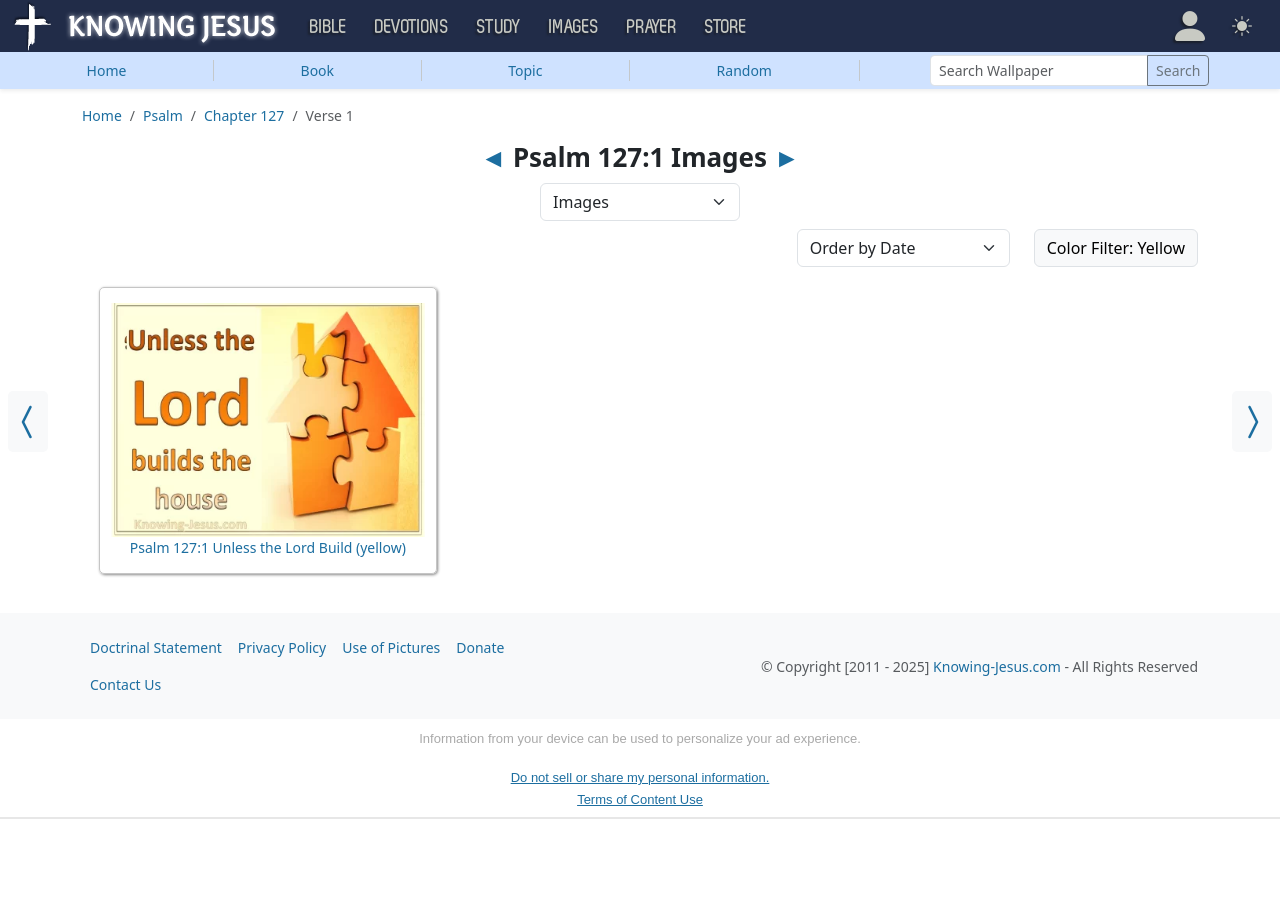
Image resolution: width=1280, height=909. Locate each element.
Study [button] (499, 27)
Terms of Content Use (640, 799)
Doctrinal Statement (156, 647)
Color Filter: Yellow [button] (1116, 248)
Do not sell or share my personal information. (640, 777)
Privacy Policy (282, 647)
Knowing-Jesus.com (997, 666)
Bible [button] (328, 27)
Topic (525, 70)
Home (107, 70)
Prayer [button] (652, 27)
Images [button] (574, 27)
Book (318, 70)
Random (744, 70)
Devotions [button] (412, 27)
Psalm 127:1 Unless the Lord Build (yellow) (268, 547)
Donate (480, 647)
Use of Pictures (391, 647)
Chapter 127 (244, 115)
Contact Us (125, 684)
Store (726, 27)
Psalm (163, 115)
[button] (1190, 26)
